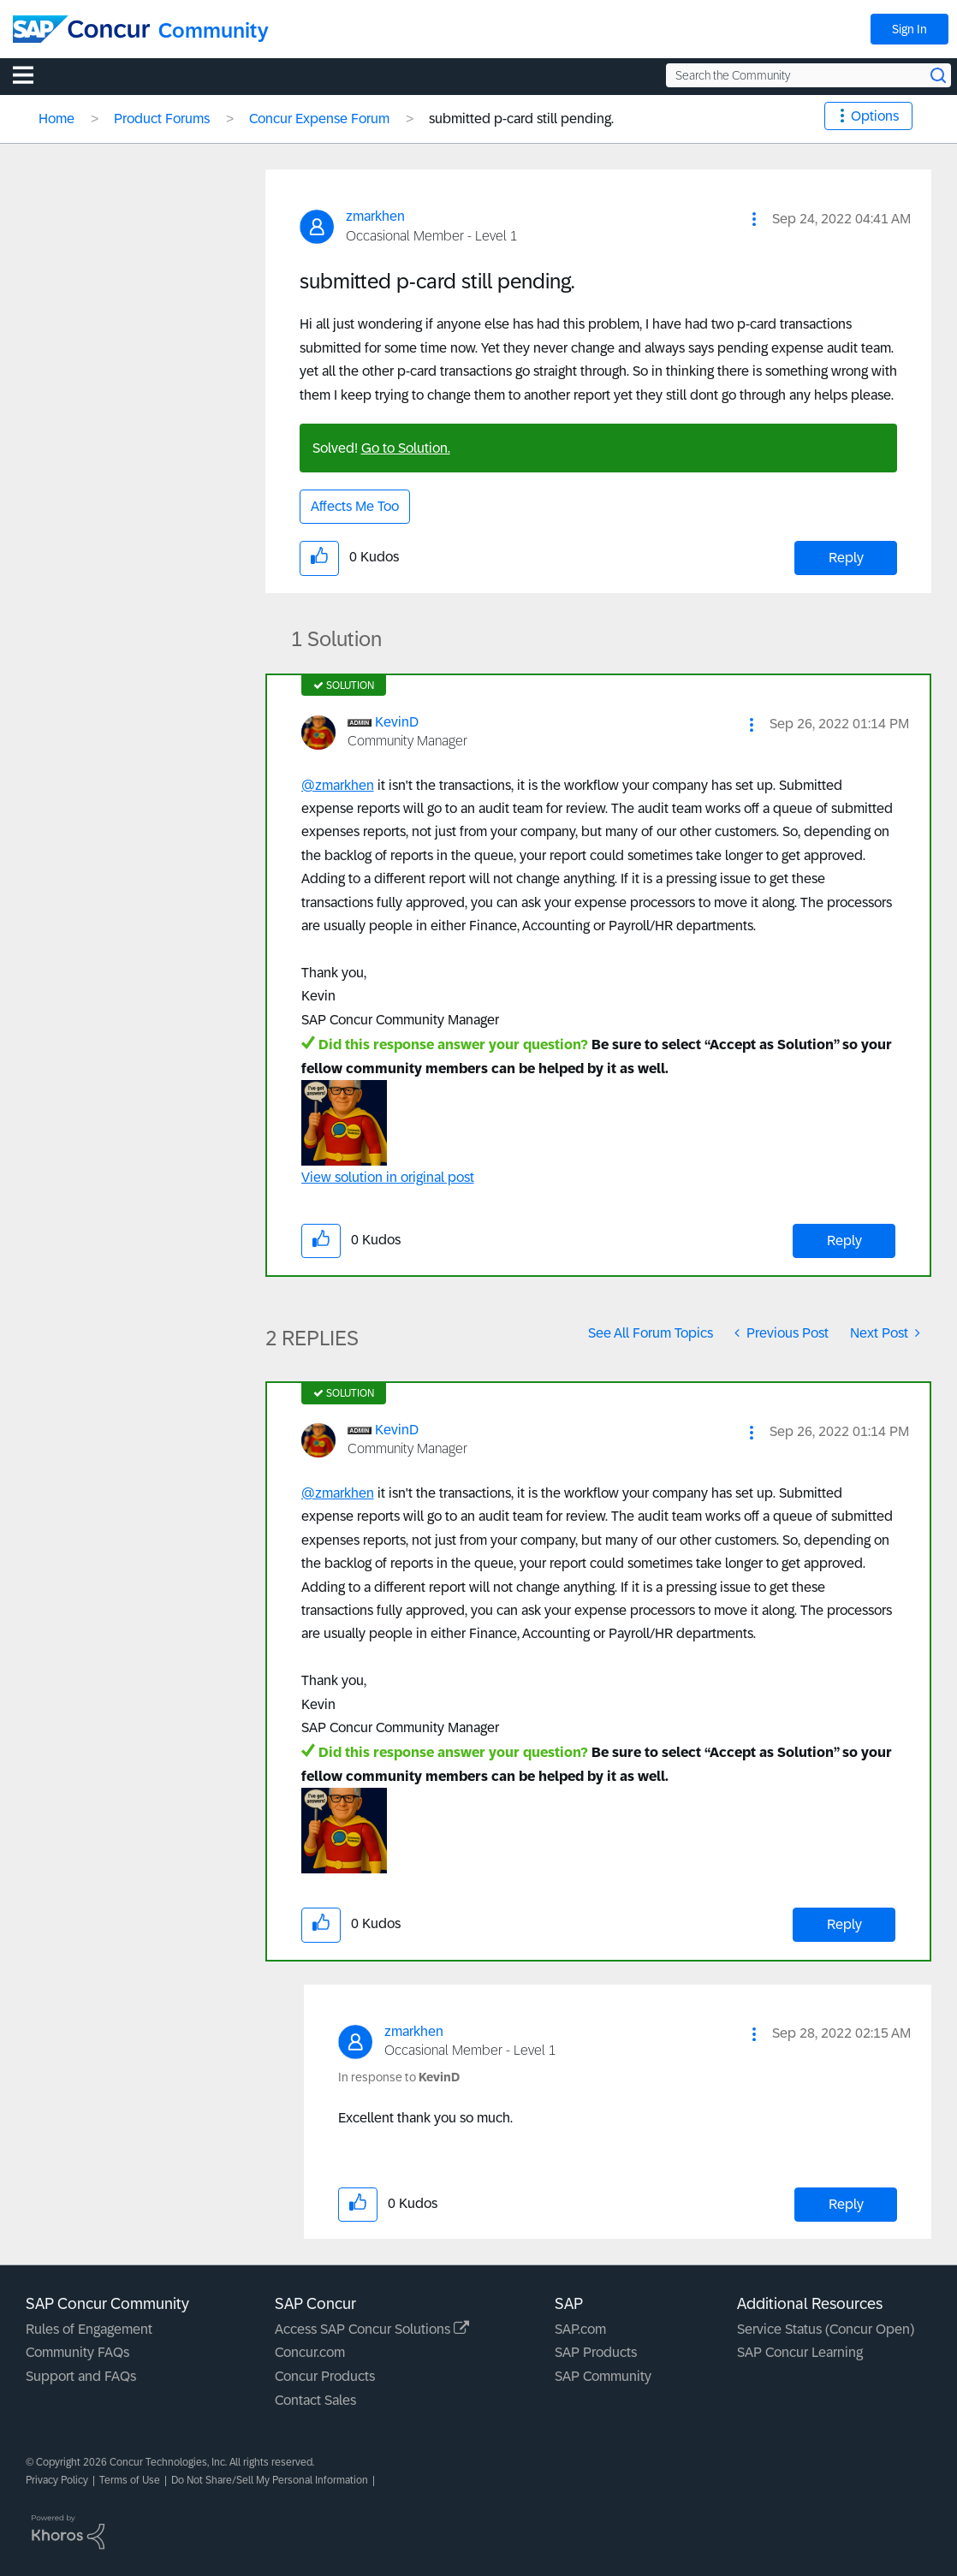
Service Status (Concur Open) (825, 2329)
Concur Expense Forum (319, 118)
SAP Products (596, 2352)
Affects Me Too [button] (355, 506)
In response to (399, 2077)
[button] (754, 219)
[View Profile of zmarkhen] (375, 216)
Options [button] (875, 116)
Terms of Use (129, 2480)
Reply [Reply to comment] (844, 1240)
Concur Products (325, 2376)
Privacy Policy (57, 2480)
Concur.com (310, 2352)
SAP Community (603, 2376)
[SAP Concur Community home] (81, 29)
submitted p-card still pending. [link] (521, 118)
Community (213, 30)
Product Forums (162, 118)
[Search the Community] (808, 75)
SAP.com (580, 2329)
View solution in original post (387, 1177)
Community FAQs (77, 2352)
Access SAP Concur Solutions (372, 2329)
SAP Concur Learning (800, 2352)
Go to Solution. (405, 448)
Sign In (909, 29)
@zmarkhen (337, 785)
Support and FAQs (81, 2376)
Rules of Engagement (89, 2329)
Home (56, 118)
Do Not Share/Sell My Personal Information (269, 2480)
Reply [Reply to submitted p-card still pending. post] (846, 557)
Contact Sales (315, 2400)
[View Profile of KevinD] (397, 722)
